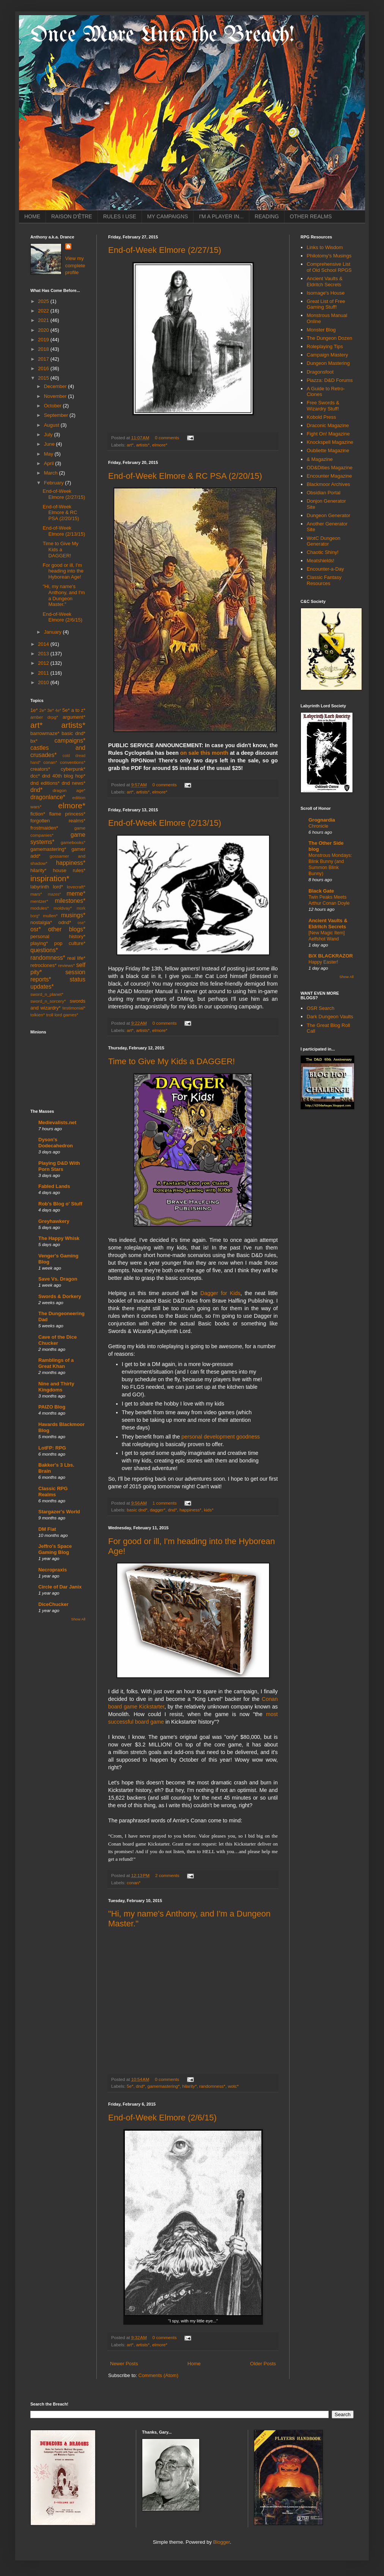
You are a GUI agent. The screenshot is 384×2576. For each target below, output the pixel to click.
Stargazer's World (59, 1511)
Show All (78, 1619)
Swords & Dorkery (59, 1296)
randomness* (212, 2086)
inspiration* (49, 878)
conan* (133, 1882)
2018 (44, 349)
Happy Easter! (323, 962)
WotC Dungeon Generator (323, 541)
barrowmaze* (45, 733)
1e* (34, 710)
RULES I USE (119, 216)
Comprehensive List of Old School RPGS (329, 267)
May (49, 454)
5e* (130, 2086)
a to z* (78, 710)
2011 (44, 673)
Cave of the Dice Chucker (57, 1340)
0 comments (167, 437)
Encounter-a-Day (325, 569)
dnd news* (73, 783)
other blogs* (66, 929)
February (54, 483)
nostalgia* (41, 922)
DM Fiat (47, 1529)
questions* (44, 950)
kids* (208, 1509)
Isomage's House (326, 293)
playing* (39, 943)
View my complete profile (75, 265)
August (52, 425)
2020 (44, 330)
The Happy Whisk (58, 1238)
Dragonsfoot (320, 372)
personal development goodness (220, 1437)
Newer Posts (124, 2363)
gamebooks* (73, 842)
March (51, 473)
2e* (42, 710)
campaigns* (70, 740)
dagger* (157, 1509)
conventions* (72, 762)
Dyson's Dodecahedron (55, 1142)
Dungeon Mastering (328, 363)
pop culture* (69, 943)
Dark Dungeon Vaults (330, 1016)
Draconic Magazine (328, 425)
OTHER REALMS (311, 216)
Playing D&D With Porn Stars (59, 1166)
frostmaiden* (44, 828)
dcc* (35, 776)
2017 (44, 359)
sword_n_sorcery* (48, 1001)
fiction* (37, 814)
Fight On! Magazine (328, 434)
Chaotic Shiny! (322, 552)
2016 (44, 368)
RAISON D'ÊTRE (71, 216)
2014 (44, 644)
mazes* (54, 894)
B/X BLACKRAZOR (330, 956)
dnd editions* (45, 783)
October (53, 406)
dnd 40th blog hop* (63, 776)
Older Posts (263, 2363)
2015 (44, 378)
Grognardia (321, 820)
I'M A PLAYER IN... (221, 216)
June (50, 444)
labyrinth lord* (46, 887)
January (53, 632)
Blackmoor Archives (328, 484)
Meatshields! (320, 560)
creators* (40, 769)
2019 (44, 339)
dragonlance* (47, 797)
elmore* (159, 444)
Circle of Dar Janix (60, 1587)
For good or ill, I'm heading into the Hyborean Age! (62, 571)
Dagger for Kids (220, 1293)
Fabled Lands (54, 1186)
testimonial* (74, 1007)
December (56, 386)
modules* (39, 907)
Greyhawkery (53, 1221)
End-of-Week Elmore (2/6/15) (162, 2117)
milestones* (70, 901)
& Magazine (320, 459)
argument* (74, 717)
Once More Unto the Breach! (162, 35)
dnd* (172, 1509)
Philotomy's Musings (329, 256)
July (49, 434)
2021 (44, 320)
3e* (50, 710)
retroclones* (43, 965)
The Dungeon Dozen (329, 338)
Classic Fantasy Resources (324, 580)
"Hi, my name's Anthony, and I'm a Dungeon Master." (63, 595)
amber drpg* (44, 717)
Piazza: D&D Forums (330, 380)
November (56, 396)
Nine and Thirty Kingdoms (56, 1387)
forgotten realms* (57, 820)
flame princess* (67, 814)
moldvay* (63, 907)
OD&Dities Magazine (330, 467)
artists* (143, 444)
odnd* (64, 922)
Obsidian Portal (323, 492)
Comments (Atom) (158, 2375)
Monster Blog (321, 330)
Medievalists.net (57, 1122)
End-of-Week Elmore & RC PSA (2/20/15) (185, 476)
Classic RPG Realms (53, 1491)
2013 (44, 653)
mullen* (50, 915)
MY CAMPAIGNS (167, 216)
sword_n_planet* (46, 994)
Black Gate (321, 891)
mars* (36, 893)
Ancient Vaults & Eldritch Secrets (324, 281)
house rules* (69, 870)
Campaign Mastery (327, 355)
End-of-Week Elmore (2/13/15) (164, 823)
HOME (32, 216)
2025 (44, 301)
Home (194, 2363)
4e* (58, 710)
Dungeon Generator (328, 515)
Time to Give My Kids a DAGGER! (171, 1061)
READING (267, 216)
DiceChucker (53, 1604)
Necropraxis (52, 1570)
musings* (73, 915)
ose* (81, 923)
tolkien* (37, 1014)
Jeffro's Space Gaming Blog (55, 1549)
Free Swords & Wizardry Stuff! (323, 406)
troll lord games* (62, 1014)
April (49, 463)
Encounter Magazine (329, 476)
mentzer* (39, 901)
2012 (44, 663)
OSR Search (320, 1008)
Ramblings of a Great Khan (56, 1363)
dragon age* (69, 790)
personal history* (57, 936)
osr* (35, 929)
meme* (76, 893)
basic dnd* (137, 1509)
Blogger (221, 2542)
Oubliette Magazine (328, 450)
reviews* (66, 965)
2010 (44, 682)
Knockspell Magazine (330, 442)
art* (130, 444)
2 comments (167, 1875)
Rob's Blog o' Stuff (60, 1204)
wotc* (233, 2086)
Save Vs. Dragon (57, 1279)
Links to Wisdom (325, 247)
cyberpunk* (73, 769)
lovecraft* (76, 886)
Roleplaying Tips (325, 346)
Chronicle (318, 826)
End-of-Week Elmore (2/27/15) (164, 250)
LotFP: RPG (52, 1448)
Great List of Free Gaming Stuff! (326, 304)
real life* (76, 958)
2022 (44, 311)
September (56, 415)
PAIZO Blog (51, 1407)
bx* (34, 741)
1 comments (165, 1502)
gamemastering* (164, 2086)
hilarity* (189, 2086)
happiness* (190, 1509)
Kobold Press (321, 417)
